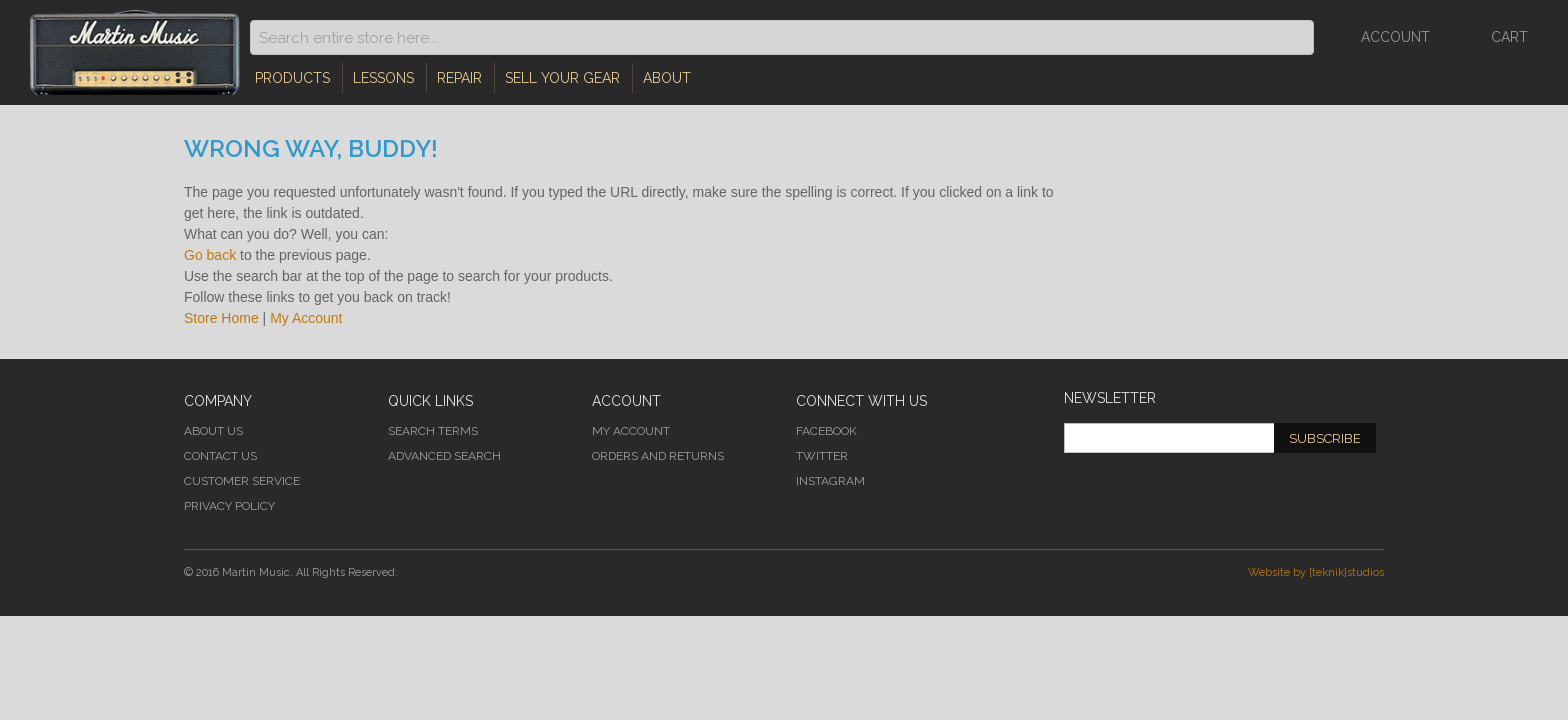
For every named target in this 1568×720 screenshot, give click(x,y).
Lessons (383, 78)
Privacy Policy (229, 506)
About (667, 78)
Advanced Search (444, 456)
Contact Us (220, 456)
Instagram (830, 481)
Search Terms (433, 431)
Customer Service (242, 481)
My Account (306, 318)
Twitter (822, 456)
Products (292, 78)
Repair (459, 78)
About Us (213, 431)
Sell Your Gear (562, 78)
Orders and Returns (658, 456)
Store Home (221, 318)
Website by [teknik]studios (1316, 572)
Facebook (826, 431)
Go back (210, 255)
